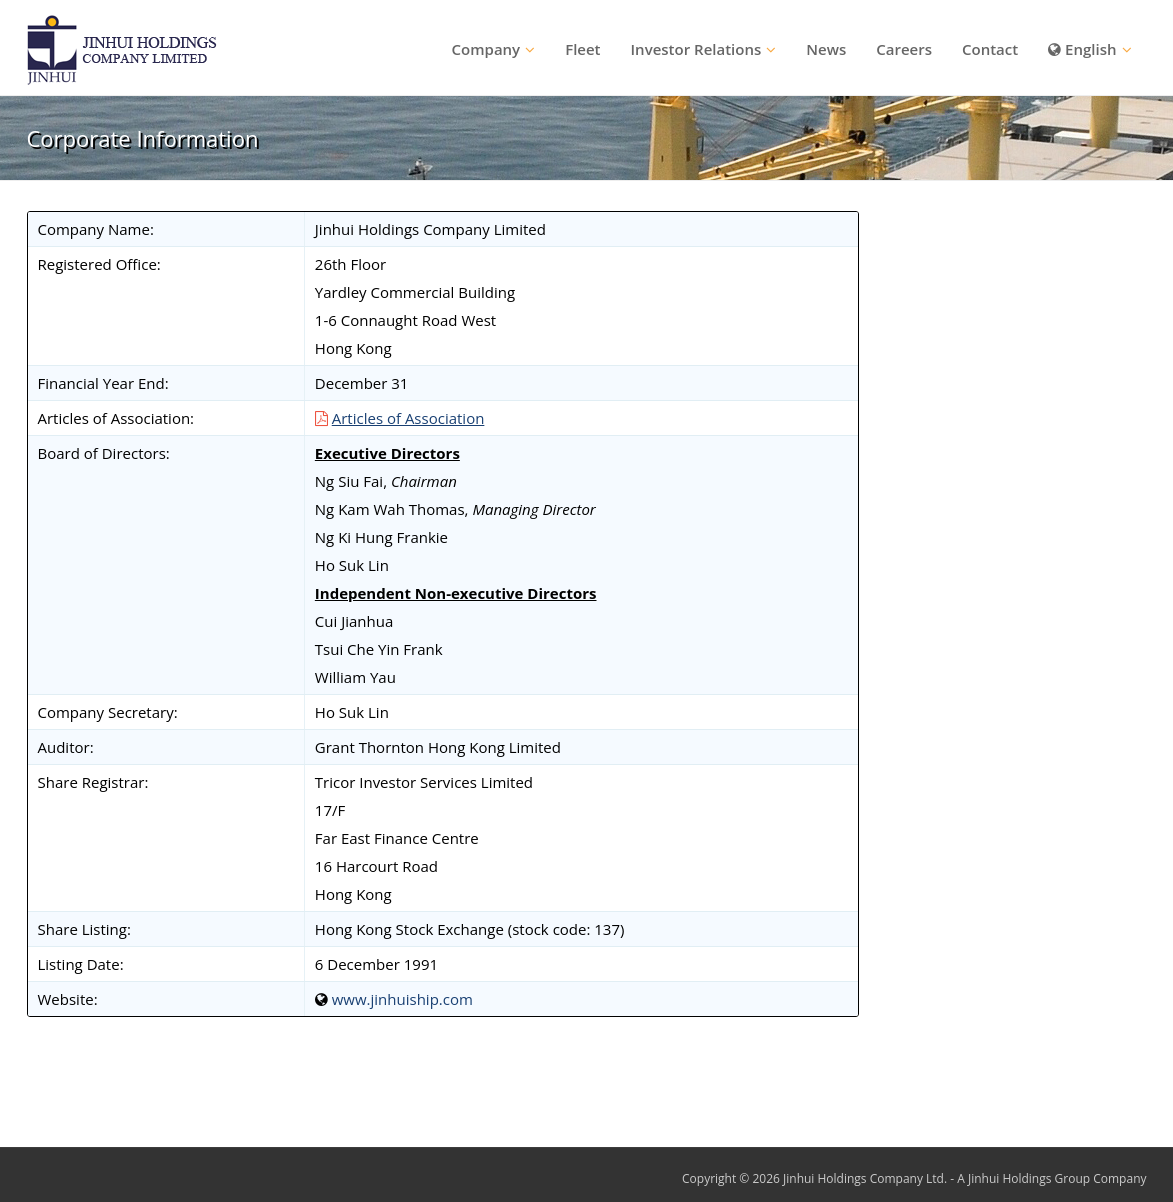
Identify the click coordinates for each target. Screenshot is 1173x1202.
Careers (904, 49)
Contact (990, 49)
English (1082, 49)
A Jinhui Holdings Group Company (1051, 1178)
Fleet (582, 49)
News (826, 49)
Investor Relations (696, 49)
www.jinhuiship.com (402, 999)
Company (486, 49)
